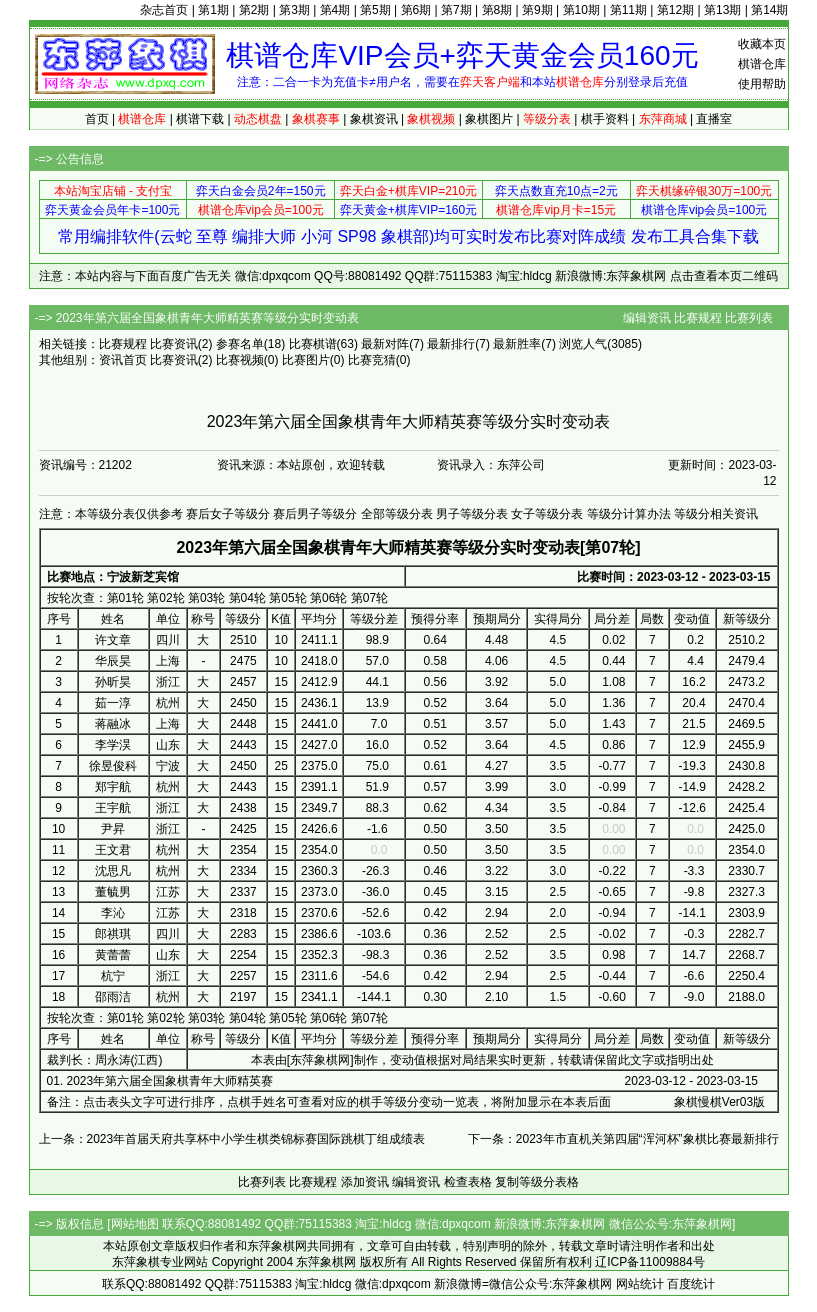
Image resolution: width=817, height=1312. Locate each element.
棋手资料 (605, 119)
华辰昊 (113, 661)
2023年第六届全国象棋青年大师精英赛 (170, 1081)
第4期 (335, 10)
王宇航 (113, 808)
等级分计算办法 (629, 514)
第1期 (213, 10)
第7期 (456, 10)
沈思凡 (113, 871)
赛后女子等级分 (228, 514)
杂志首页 (164, 10)
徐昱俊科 (113, 766)
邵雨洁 (113, 997)
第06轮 (328, 598)
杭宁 (113, 976)
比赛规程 (698, 318)
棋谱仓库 (762, 64)
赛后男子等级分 (315, 514)
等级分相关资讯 (716, 514)
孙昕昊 (113, 682)
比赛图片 (306, 360)
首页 (97, 119)
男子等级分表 (472, 514)
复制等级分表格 (537, 1182)
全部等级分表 (397, 514)
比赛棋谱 (313, 344)
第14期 (769, 10)
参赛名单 (240, 344)
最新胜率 (517, 344)
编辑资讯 (647, 318)
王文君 (113, 850)
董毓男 (113, 892)
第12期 (675, 10)
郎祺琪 (113, 934)
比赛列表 (749, 318)
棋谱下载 (200, 119)
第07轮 (369, 598)
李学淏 (113, 745)
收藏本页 (762, 44)
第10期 (581, 10)
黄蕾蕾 (113, 955)
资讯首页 (123, 360)
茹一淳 (113, 703)
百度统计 (691, 1284)
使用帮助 (762, 84)
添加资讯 (365, 1182)
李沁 (113, 913)
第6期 (416, 10)
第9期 (537, 10)
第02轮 (165, 598)
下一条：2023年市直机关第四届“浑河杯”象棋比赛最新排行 (623, 1139)
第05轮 (287, 598)
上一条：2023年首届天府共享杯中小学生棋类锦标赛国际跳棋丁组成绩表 (232, 1139)
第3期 (294, 10)
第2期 (254, 10)
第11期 (628, 10)
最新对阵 (385, 344)
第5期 (375, 10)
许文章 (113, 640)
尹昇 (113, 829)
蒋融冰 (113, 724)
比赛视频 (240, 360)
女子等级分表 (547, 514)
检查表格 (468, 1182)
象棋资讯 (374, 119)
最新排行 (451, 344)
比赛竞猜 (372, 360)
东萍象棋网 (320, 1060)
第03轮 (206, 598)
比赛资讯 (174, 344)
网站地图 (135, 1224)
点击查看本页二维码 (724, 276)
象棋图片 (489, 119)
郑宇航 (113, 787)
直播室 (714, 119)
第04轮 (247, 598)
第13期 (722, 10)
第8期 (497, 10)
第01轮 (125, 598)
